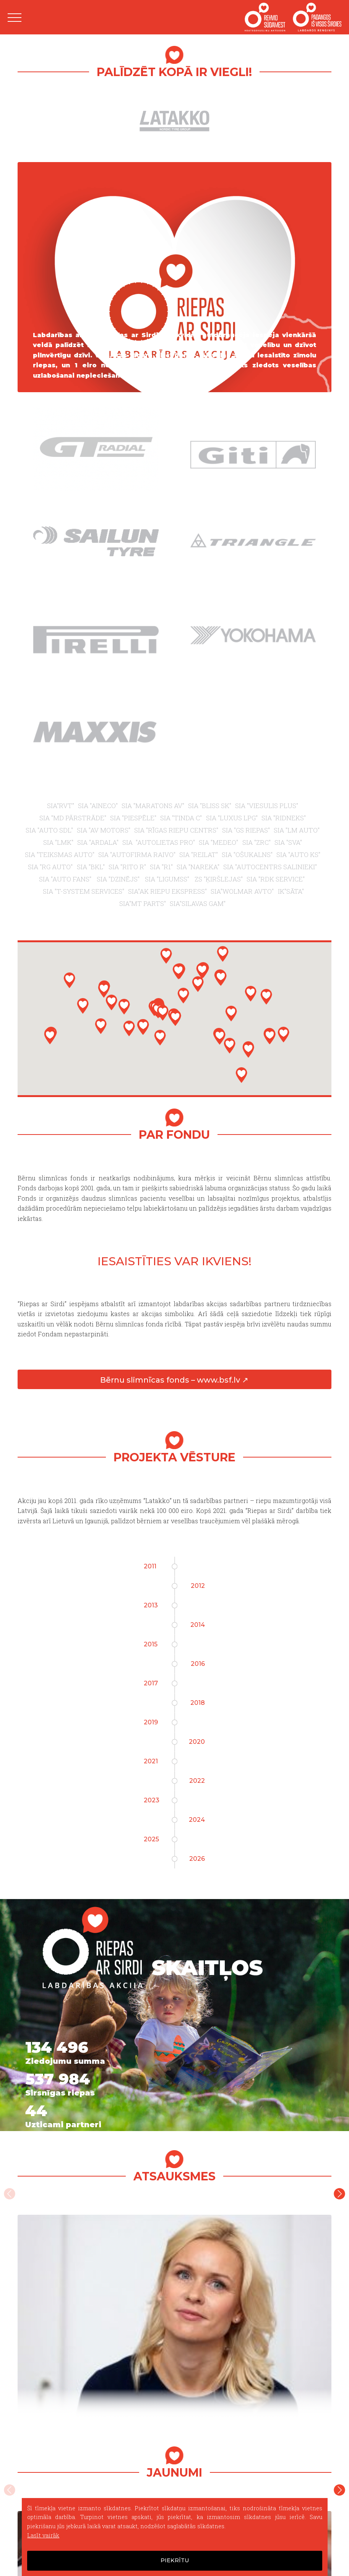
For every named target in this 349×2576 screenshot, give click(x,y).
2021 (151, 1761)
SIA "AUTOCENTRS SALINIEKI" (270, 866)
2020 (197, 1741)
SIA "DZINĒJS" (119, 879)
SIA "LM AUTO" (297, 830)
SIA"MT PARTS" (142, 903)
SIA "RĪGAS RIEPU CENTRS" (176, 830)
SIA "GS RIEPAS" (246, 830)
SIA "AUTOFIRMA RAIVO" (136, 854)
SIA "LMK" (58, 842)
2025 (151, 1839)
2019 (151, 1722)
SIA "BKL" (91, 866)
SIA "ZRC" (256, 842)
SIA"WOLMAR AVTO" (242, 891)
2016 (198, 1663)
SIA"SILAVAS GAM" (198, 903)
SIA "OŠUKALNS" (247, 854)
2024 (197, 1819)
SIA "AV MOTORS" (103, 830)
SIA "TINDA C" (181, 817)
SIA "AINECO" (98, 805)
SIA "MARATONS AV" (153, 805)
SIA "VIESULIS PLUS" (266, 805)
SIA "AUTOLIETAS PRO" (158, 842)
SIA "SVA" (288, 842)
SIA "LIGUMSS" (168, 879)
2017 (151, 1683)
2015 (150, 1644)
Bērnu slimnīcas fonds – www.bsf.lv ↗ (174, 1380)
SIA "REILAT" (198, 854)
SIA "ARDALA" (97, 842)
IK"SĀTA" (291, 891)
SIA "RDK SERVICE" (276, 879)
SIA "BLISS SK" (209, 805)
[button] (269, 1036)
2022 (197, 1780)
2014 (197, 1624)
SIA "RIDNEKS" (283, 817)
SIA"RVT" (60, 805)
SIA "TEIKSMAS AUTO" (59, 854)
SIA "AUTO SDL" (49, 830)
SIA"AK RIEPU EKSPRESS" (167, 891)
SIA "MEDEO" (218, 842)
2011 (150, 1566)
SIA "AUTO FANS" (66, 879)
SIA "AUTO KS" (298, 854)
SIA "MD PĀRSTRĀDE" (72, 817)
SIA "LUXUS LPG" (232, 817)
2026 (197, 1858)
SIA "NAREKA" (198, 866)
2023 (151, 1800)
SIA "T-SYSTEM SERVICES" (82, 891)
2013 (151, 1605)
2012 (198, 1585)
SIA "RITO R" (127, 866)
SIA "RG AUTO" (50, 866)
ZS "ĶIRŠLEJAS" (219, 879)
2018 (197, 1702)
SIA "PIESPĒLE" (133, 817)
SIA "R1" (161, 866)
